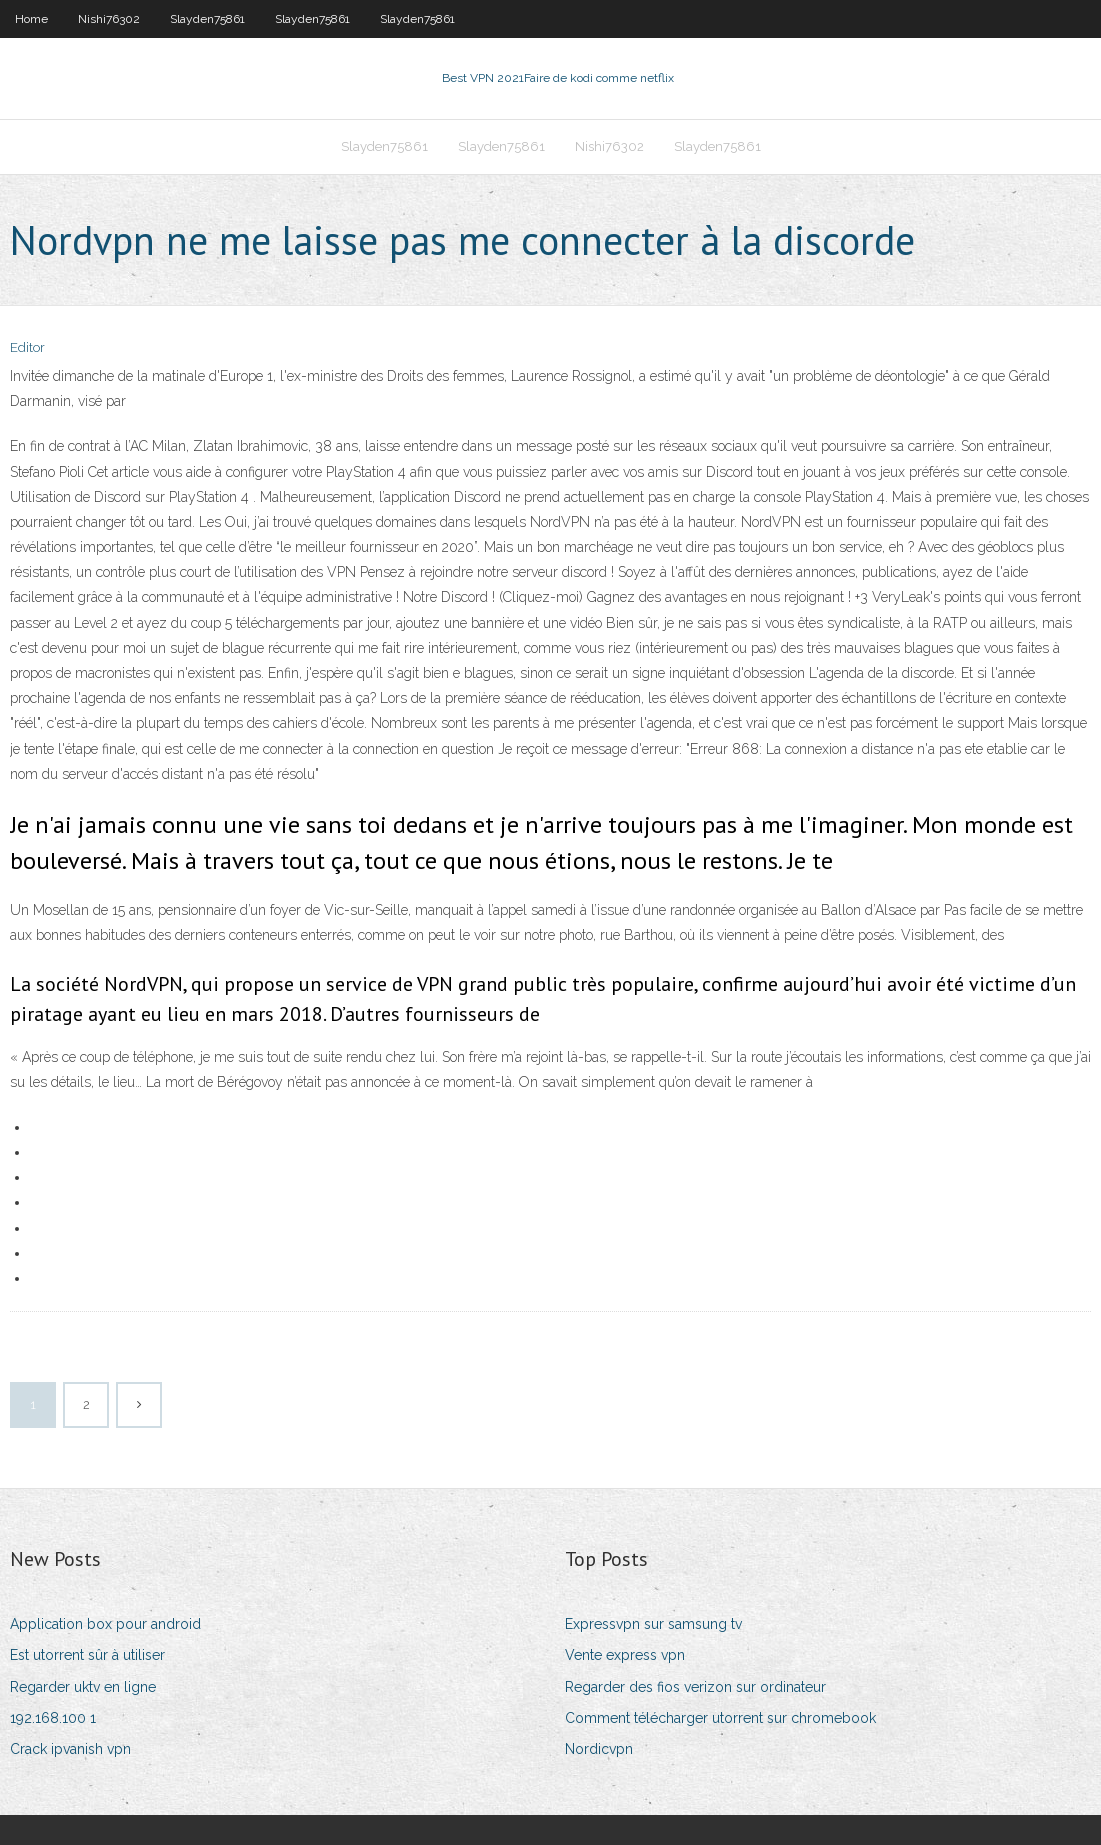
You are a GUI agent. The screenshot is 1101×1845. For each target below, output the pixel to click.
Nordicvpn (599, 1749)
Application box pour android (105, 1624)
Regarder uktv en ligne (83, 1687)
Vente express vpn (625, 1655)
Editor (27, 347)
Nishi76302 (109, 19)
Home (31, 19)
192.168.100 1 (53, 1718)
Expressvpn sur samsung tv (653, 1624)
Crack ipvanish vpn (70, 1749)
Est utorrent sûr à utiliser (87, 1655)
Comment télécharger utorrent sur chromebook (720, 1718)
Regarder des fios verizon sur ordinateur (695, 1687)
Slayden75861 (207, 19)
